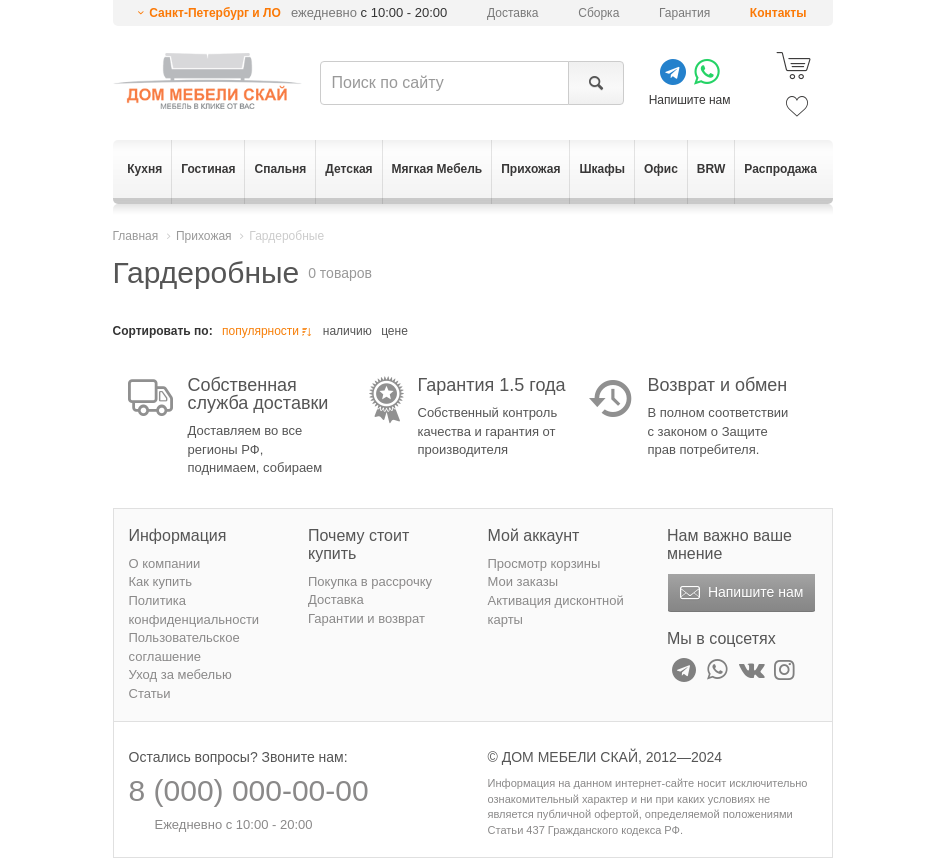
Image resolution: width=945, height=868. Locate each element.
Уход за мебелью (180, 674)
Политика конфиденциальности (194, 610)
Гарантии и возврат (366, 618)
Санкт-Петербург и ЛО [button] (215, 13)
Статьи (150, 693)
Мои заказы (523, 581)
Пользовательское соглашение (184, 647)
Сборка (598, 13)
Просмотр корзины (544, 563)
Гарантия (684, 13)
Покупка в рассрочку (370, 581)
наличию (347, 331)
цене (394, 331)
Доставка (513, 13)
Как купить (160, 581)
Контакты (778, 13)
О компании (165, 563)
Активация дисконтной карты (556, 610)
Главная (136, 236)
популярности (269, 331)
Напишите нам (739, 593)
